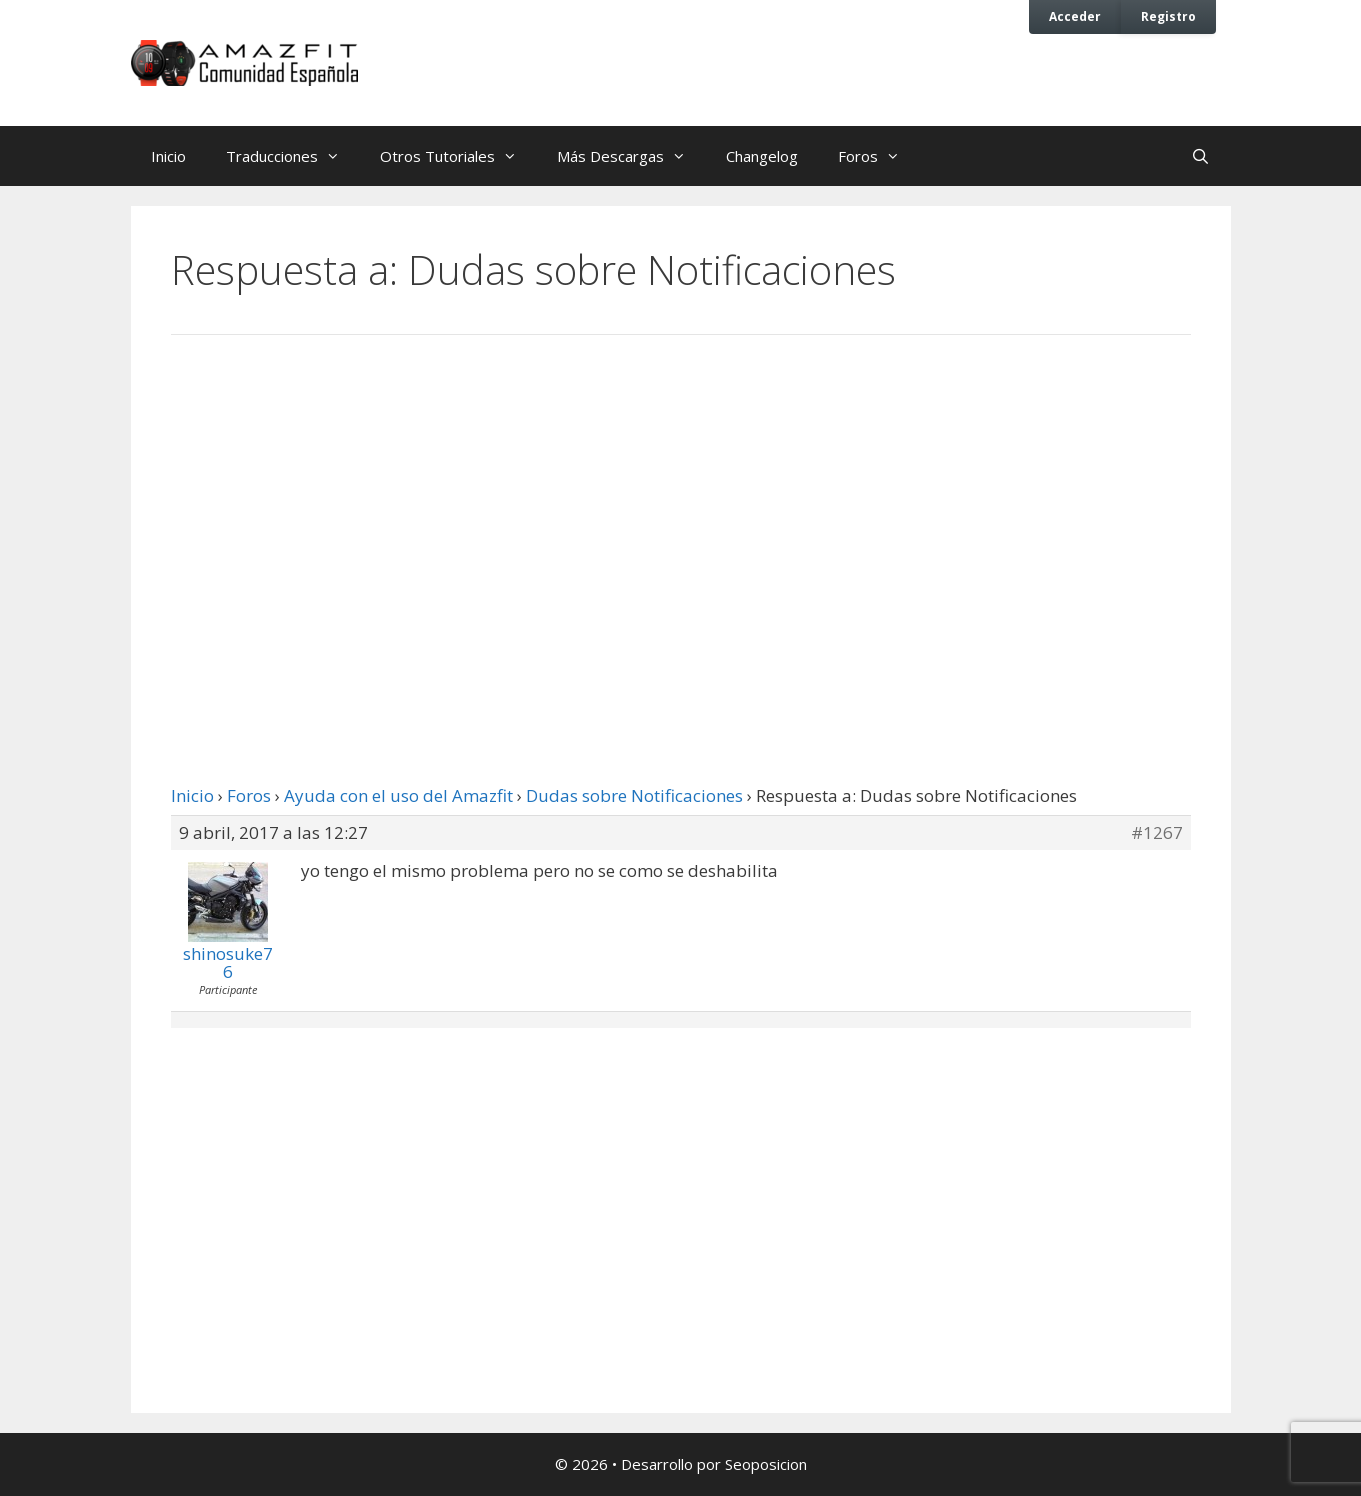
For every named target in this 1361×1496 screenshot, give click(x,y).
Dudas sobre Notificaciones (634, 795)
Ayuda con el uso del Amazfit (398, 795)
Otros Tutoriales (458, 156)
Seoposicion (766, 1464)
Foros (879, 156)
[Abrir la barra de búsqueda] (1200, 156)
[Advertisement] (681, 515)
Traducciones (293, 156)
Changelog (762, 156)
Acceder (1075, 16)
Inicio (168, 156)
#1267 (1157, 833)
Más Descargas (631, 156)
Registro (1168, 16)
